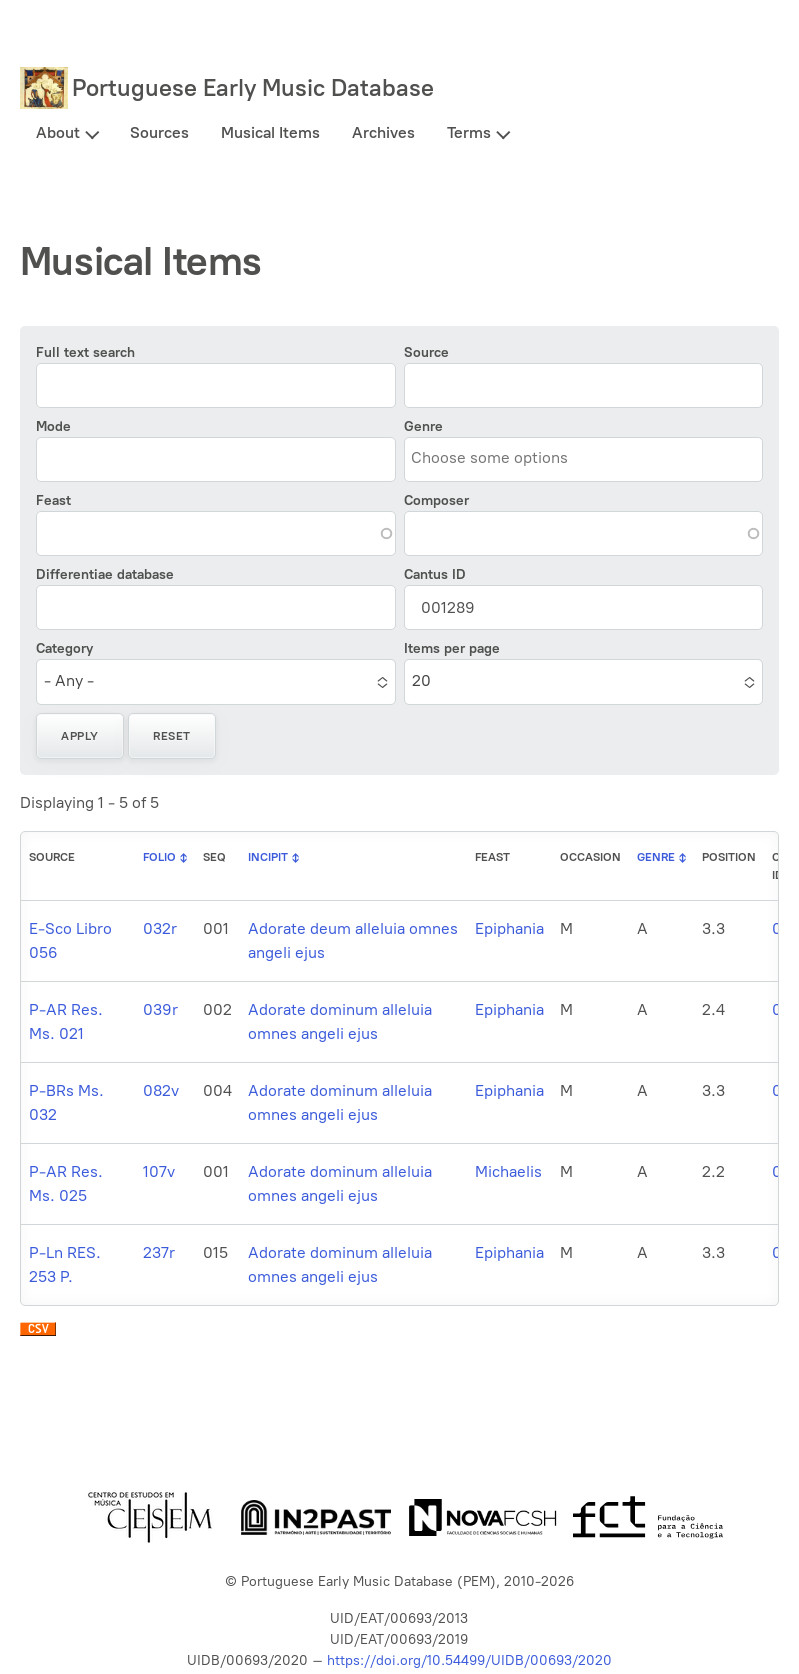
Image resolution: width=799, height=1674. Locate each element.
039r (160, 1009)
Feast (53, 500)
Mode (53, 426)
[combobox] (502, 458)
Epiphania (509, 928)
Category (64, 648)
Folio (159, 857)
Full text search (85, 352)
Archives (383, 132)
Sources (159, 132)
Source (426, 352)
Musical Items (270, 132)
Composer (436, 500)
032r (160, 928)
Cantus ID (435, 574)
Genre (423, 426)
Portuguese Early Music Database (253, 87)
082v (161, 1090)
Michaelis (508, 1171)
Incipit (268, 857)
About (58, 132)
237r (159, 1252)
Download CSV (38, 1334)
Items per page (452, 648)
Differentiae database (105, 574)
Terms (469, 132)
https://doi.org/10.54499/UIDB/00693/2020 (469, 1660)
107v (159, 1171)
